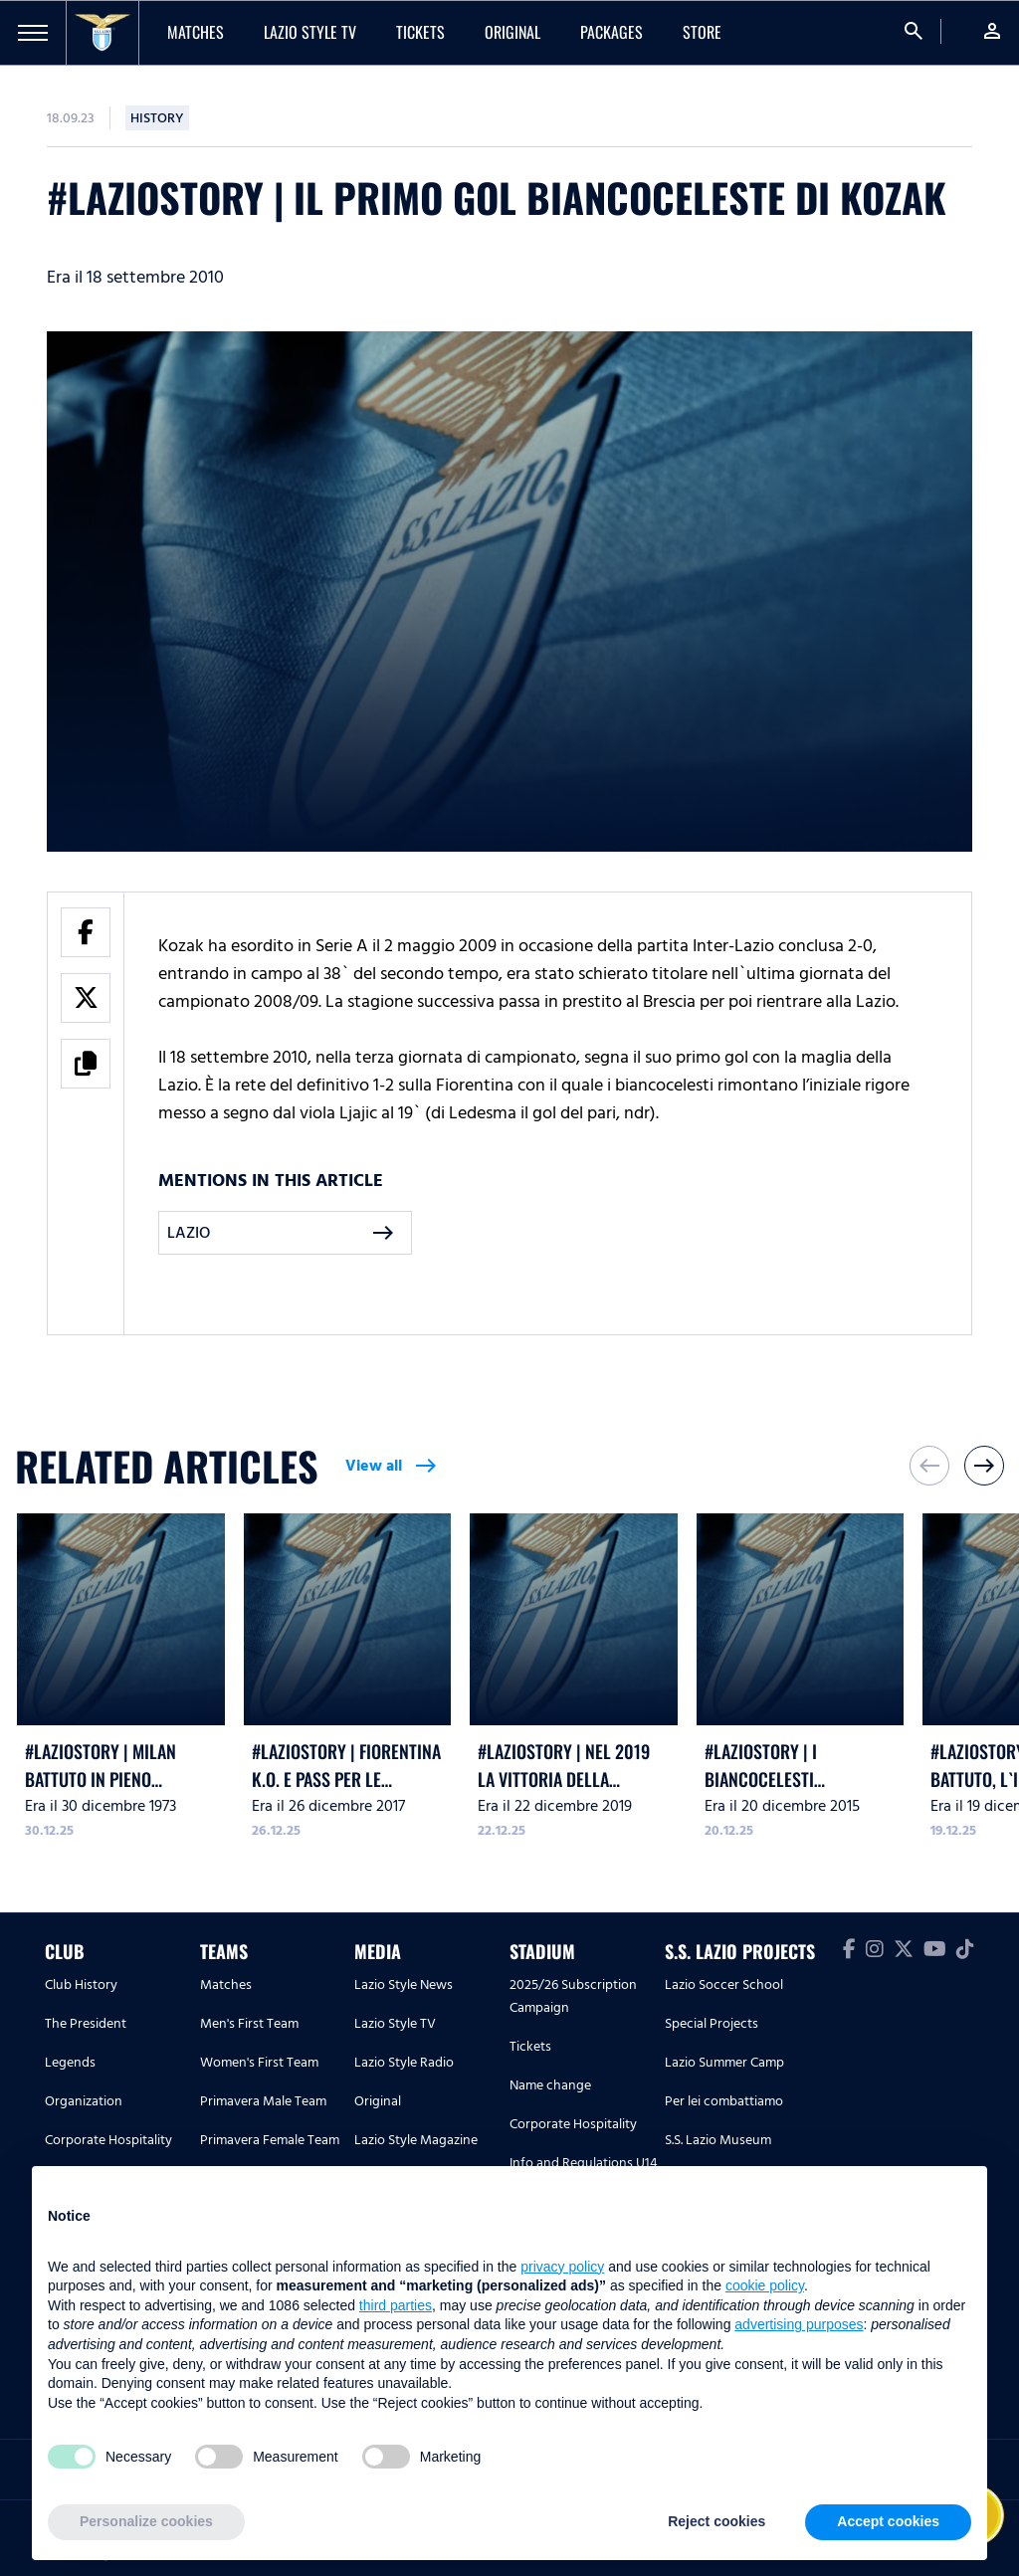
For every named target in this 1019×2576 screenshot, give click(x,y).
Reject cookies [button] (716, 2521)
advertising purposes (798, 2324)
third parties (395, 2305)
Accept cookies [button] (888, 2521)
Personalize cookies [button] (146, 2521)
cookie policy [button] (764, 2285)
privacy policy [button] (562, 2267)
